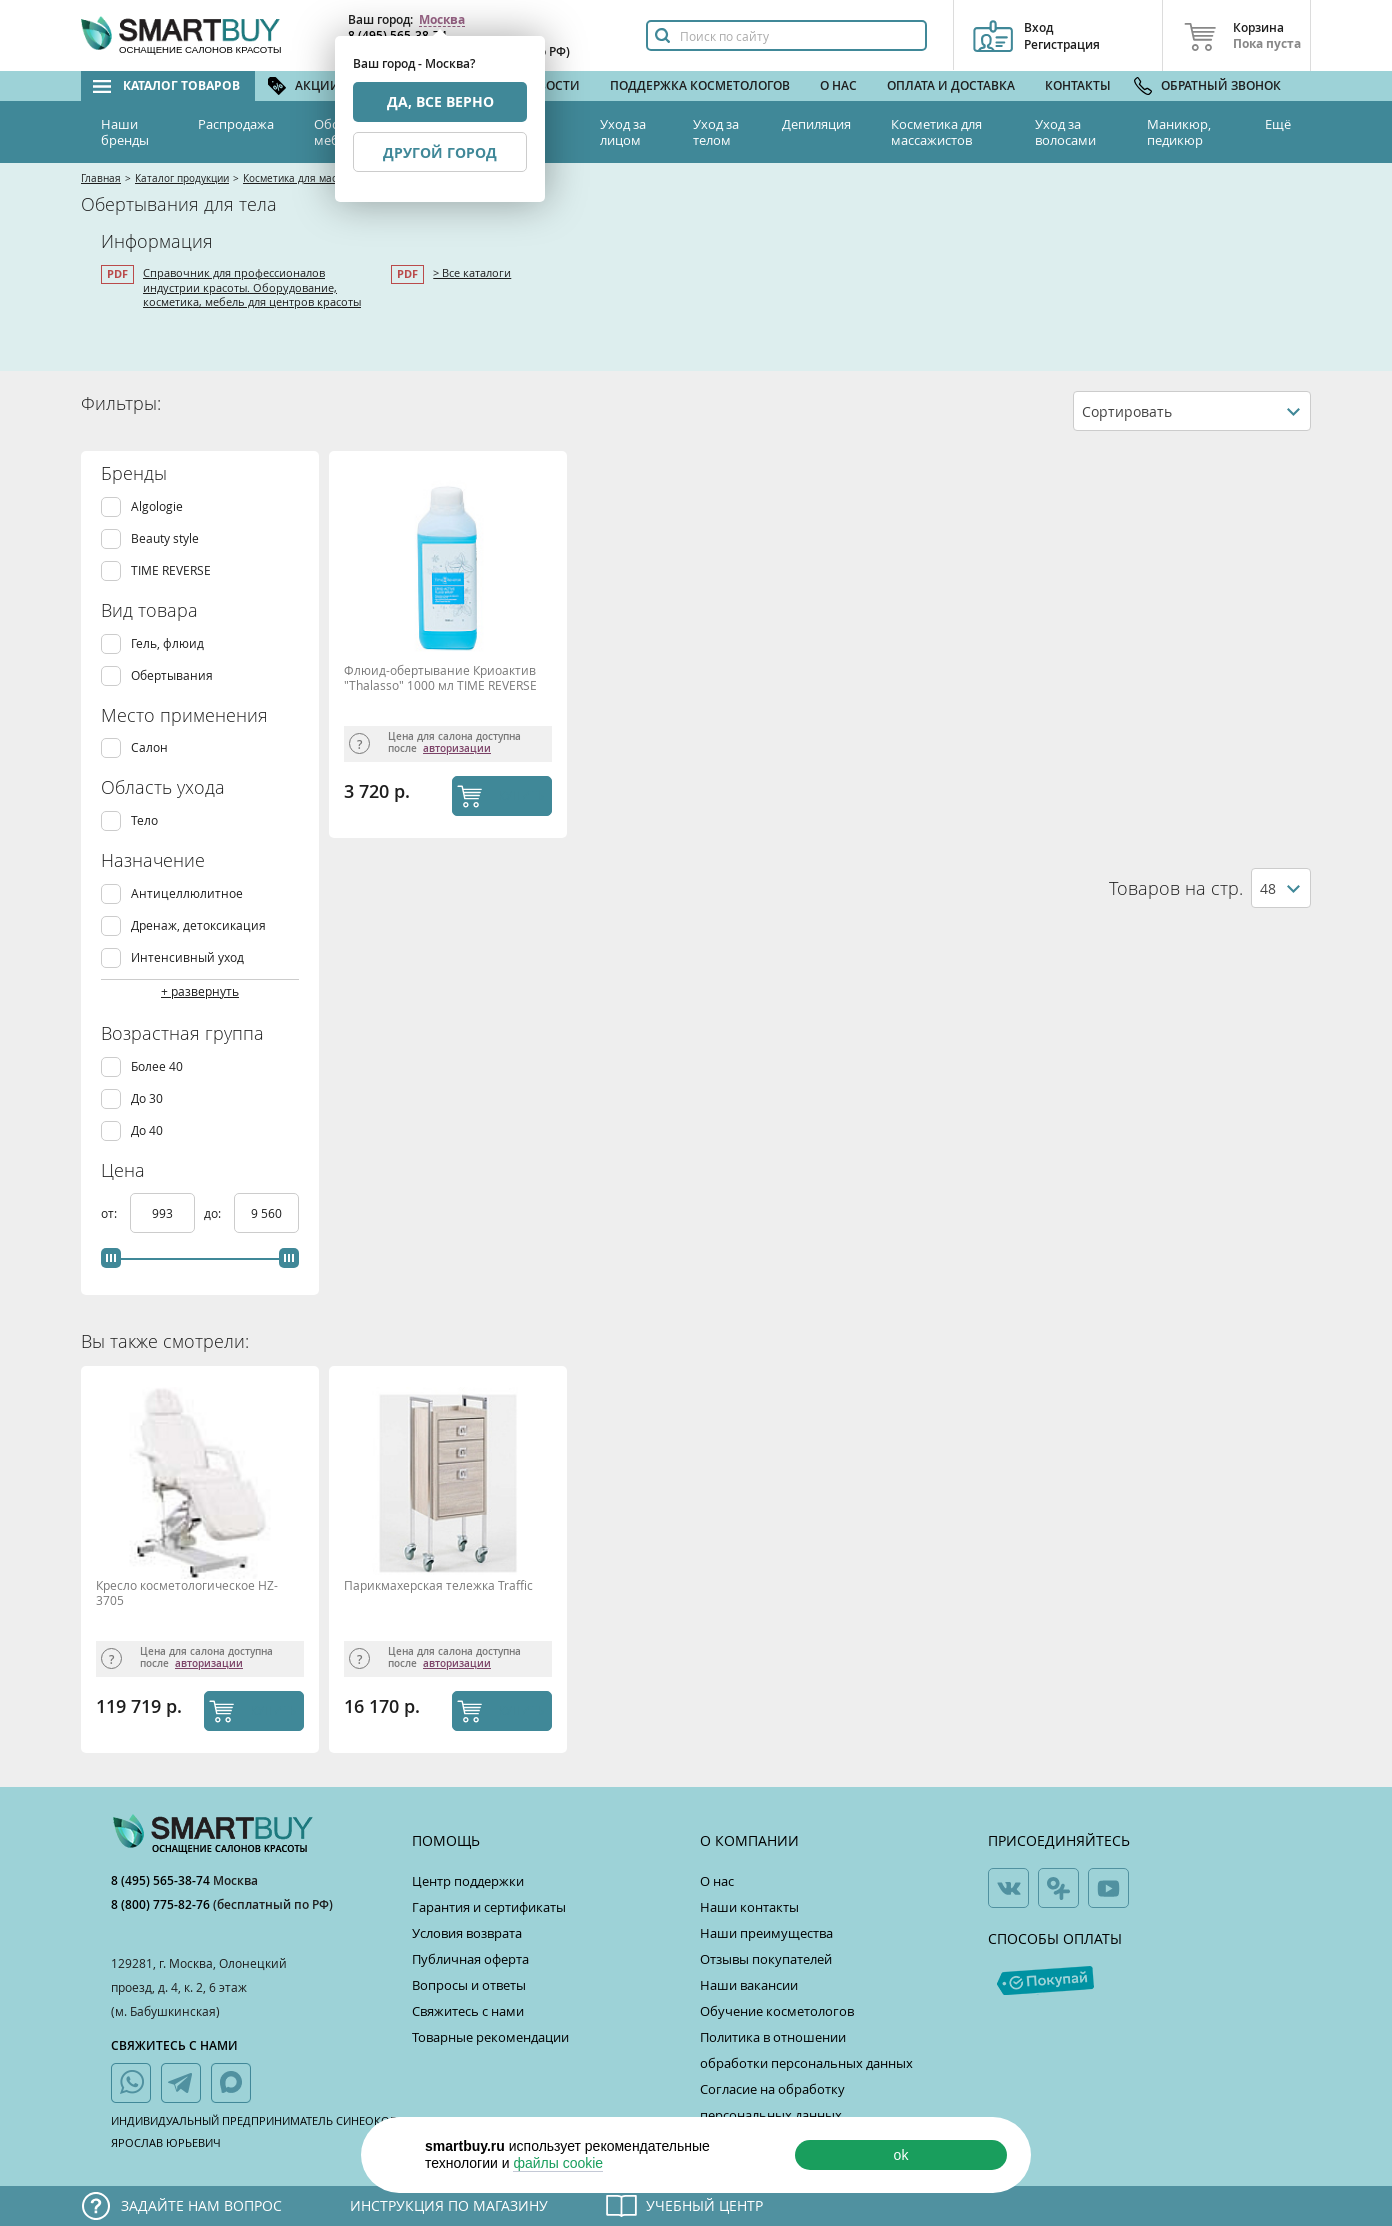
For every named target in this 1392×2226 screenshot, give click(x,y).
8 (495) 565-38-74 (162, 1880)
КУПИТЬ (521, 795)
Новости (550, 85)
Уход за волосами (1065, 132)
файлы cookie (558, 2163)
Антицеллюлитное (187, 893)
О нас (838, 85)
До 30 (147, 1098)
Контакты (1078, 85)
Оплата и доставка (951, 85)
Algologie (157, 506)
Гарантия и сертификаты (489, 1907)
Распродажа (236, 124)
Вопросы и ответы (469, 1985)
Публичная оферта (470, 1959)
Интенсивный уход (187, 957)
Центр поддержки (468, 1881)
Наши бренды (125, 132)
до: (214, 1213)
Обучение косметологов (777, 2011)
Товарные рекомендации (490, 2037)
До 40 (147, 1130)
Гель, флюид (167, 643)
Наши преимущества (766, 1933)
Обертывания (172, 675)
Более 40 (157, 1066)
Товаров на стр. (1176, 888)
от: (110, 1213)
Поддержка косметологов (700, 85)
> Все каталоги (472, 272)
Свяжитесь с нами (468, 2011)
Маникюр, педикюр (1179, 132)
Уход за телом (716, 132)
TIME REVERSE (171, 570)
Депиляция (816, 124)
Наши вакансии (749, 1985)
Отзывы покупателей (766, 1959)
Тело (144, 820)
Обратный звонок (1221, 85)
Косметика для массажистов (936, 132)
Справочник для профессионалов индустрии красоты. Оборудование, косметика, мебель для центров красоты (252, 287)
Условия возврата (467, 1933)
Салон (149, 747)
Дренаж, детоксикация (198, 925)
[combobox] (1192, 411)
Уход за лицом (623, 132)
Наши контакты (749, 1907)
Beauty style (165, 538)
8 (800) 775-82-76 (162, 1904)
